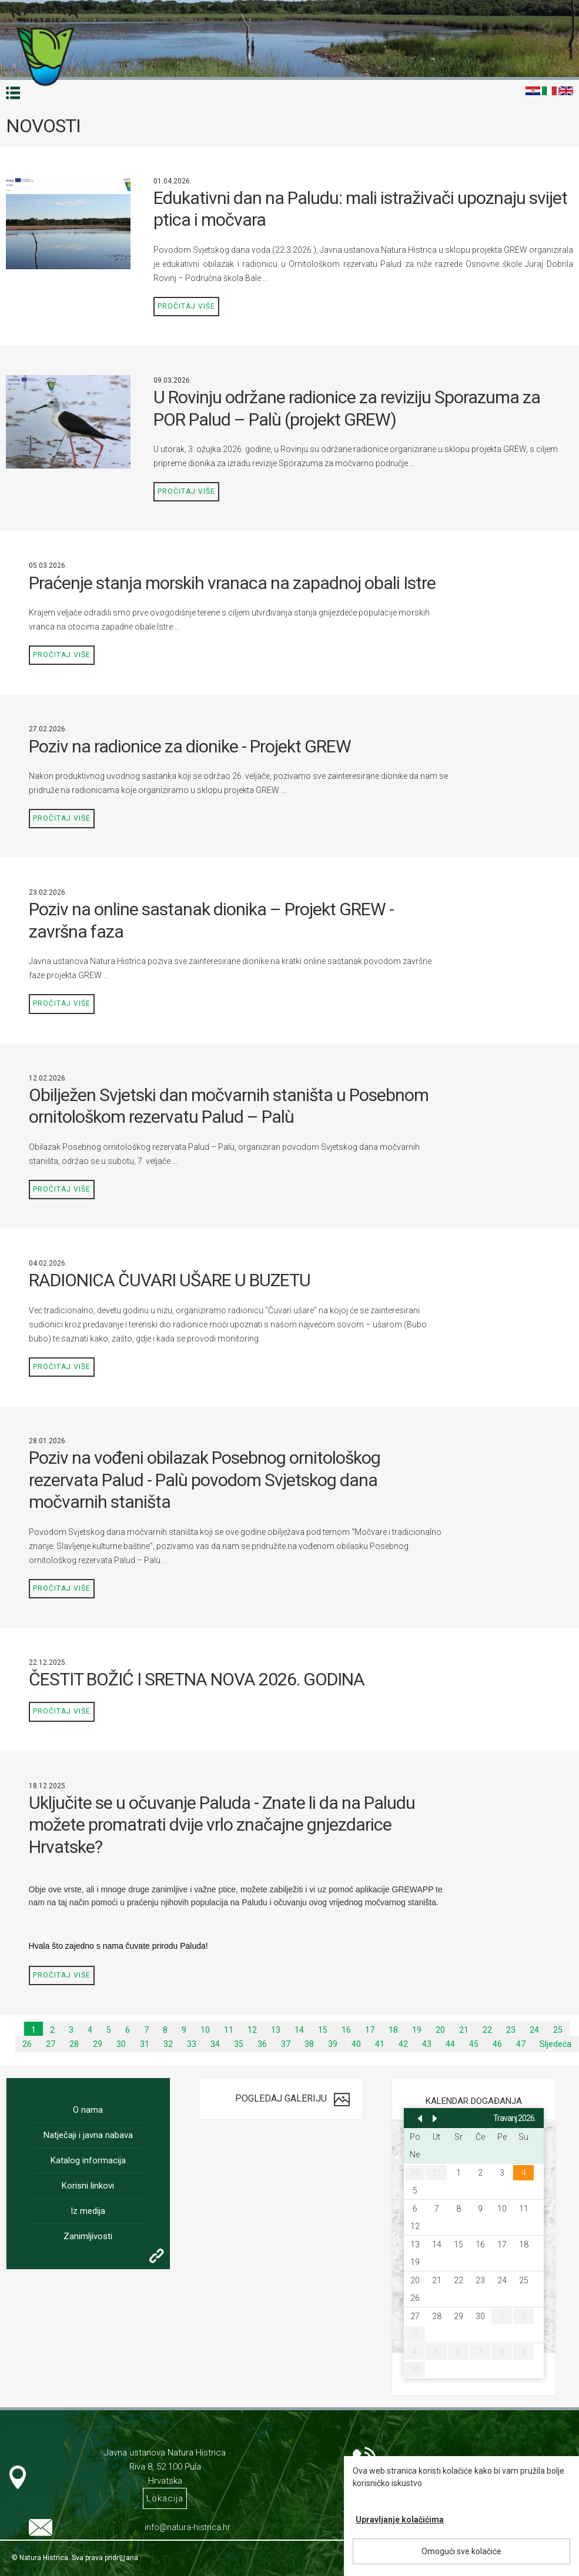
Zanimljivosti (87, 2236)
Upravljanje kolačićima (400, 2519)
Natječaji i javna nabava (88, 2135)
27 (50, 2044)
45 (473, 2044)
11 (228, 2030)
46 (497, 2044)
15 (322, 2030)
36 (262, 2044)
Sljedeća (555, 2044)
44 (450, 2044)
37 (285, 2044)
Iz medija (88, 2211)
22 (487, 2030)
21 (463, 2030)
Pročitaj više (186, 306)
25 (558, 2030)
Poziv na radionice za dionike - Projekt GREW (190, 746)
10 (205, 2030)
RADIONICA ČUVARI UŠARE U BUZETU (169, 1280)
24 (534, 2030)
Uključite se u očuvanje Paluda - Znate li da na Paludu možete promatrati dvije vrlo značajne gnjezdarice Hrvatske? (222, 1824)
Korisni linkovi (88, 2185)
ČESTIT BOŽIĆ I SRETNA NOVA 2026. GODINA (196, 1679)
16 (346, 2030)
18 (393, 2030)
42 (403, 2044)
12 (252, 2030)
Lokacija (164, 2498)
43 (426, 2044)
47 (521, 2044)
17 (369, 2030)
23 (511, 2030)
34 (215, 2044)
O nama (88, 2110)
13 (275, 2030)
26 (27, 2044)
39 (332, 2044)
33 (191, 2044)
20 (440, 2030)
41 (379, 2044)
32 (168, 2044)
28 (74, 2044)
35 (238, 2044)
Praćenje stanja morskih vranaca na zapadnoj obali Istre (232, 583)
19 (416, 2030)
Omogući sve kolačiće (461, 2551)
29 (97, 2044)
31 (144, 2044)
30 (121, 2044)
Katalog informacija (88, 2160)
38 (309, 2044)
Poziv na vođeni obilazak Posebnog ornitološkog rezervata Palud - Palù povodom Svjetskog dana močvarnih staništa (204, 1479)
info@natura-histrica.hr (187, 2527)
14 (299, 2030)
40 (356, 2044)
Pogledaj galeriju (281, 2098)
